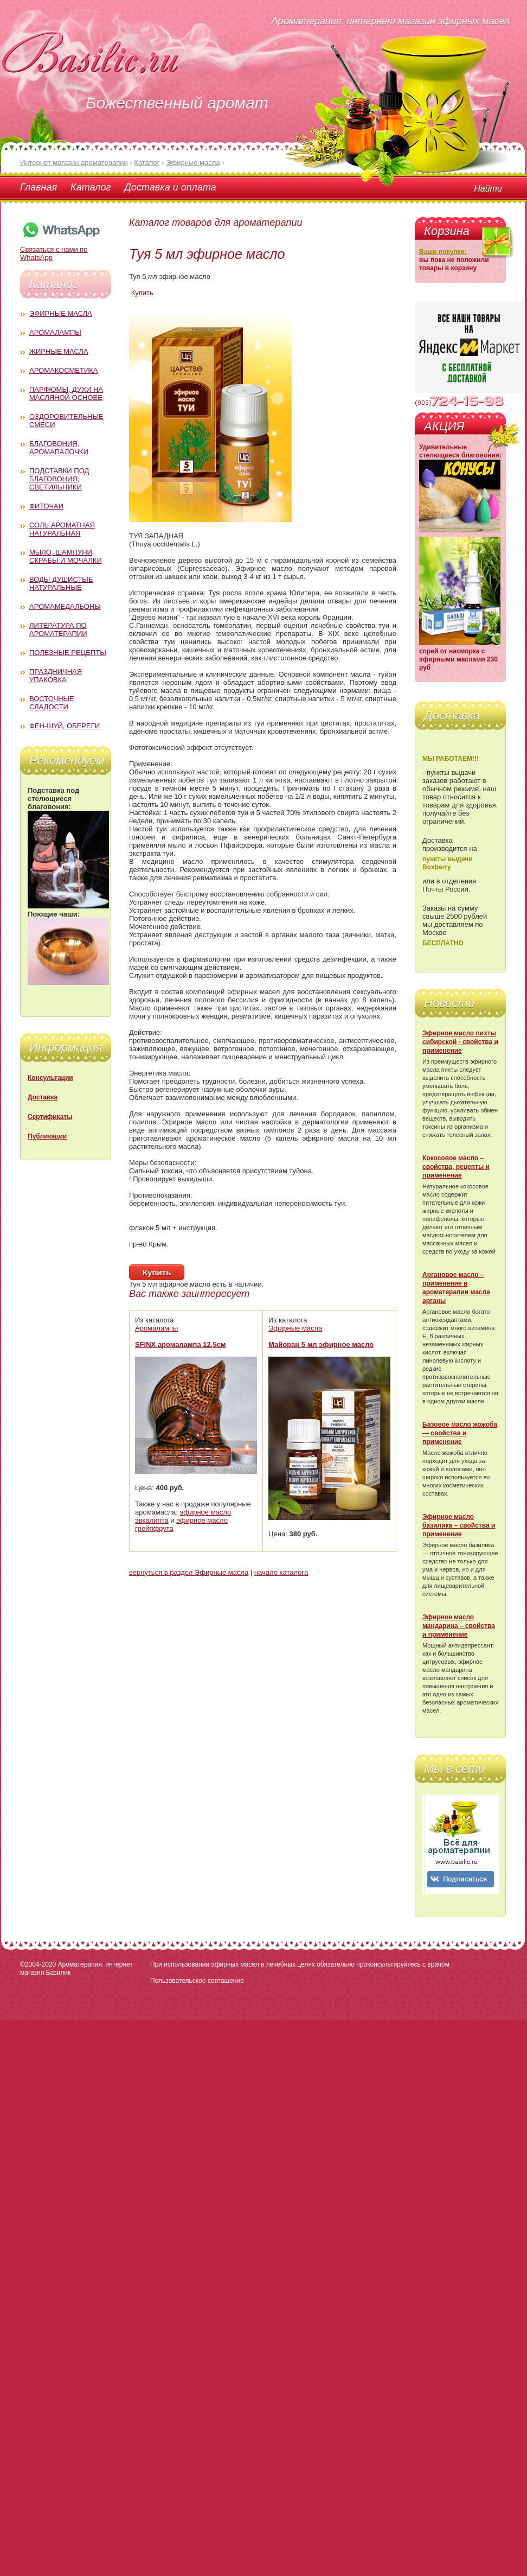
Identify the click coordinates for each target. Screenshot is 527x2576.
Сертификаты (50, 1117)
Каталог (90, 187)
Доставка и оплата (170, 187)
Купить (142, 293)
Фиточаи (46, 506)
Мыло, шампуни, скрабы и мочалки (65, 556)
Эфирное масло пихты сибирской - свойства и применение (460, 1041)
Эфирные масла (60, 313)
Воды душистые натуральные (61, 583)
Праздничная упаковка (55, 675)
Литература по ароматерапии (58, 629)
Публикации (47, 1136)
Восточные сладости (51, 703)
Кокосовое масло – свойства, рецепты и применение (456, 1166)
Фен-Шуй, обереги (64, 726)
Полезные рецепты (67, 652)
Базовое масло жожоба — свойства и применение (459, 1433)
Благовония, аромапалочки (58, 448)
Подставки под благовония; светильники (59, 479)
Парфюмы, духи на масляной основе (66, 393)
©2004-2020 (38, 1964)
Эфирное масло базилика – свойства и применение (458, 1525)
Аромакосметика (63, 370)
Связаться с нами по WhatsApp (60, 249)
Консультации (50, 1078)
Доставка (42, 1097)
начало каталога (281, 1572)
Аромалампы (55, 332)
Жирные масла (58, 351)
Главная (38, 187)
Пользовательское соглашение (197, 1981)
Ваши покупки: (443, 252)
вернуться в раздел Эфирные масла (188, 1572)
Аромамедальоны (65, 606)
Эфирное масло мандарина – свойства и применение (458, 1625)
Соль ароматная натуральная (62, 529)
